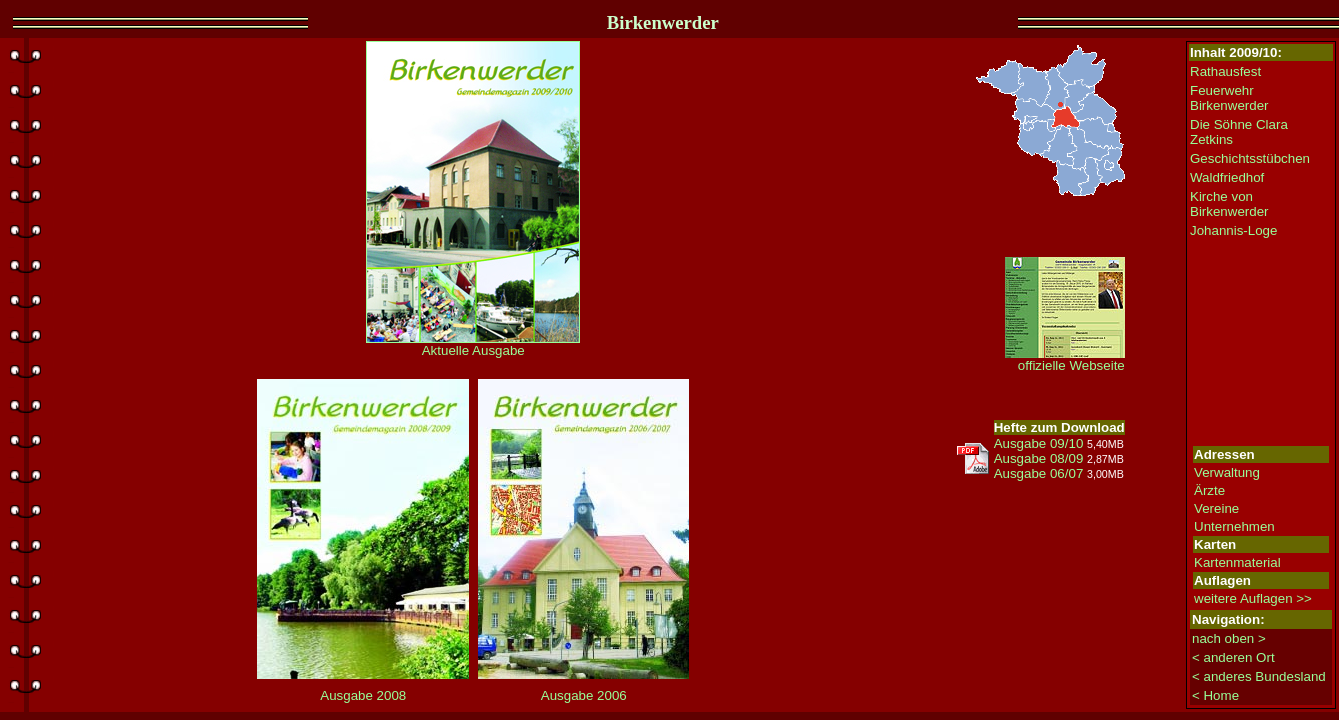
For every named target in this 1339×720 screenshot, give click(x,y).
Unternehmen (1234, 526)
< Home (1215, 695)
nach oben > (1229, 638)
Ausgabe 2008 (363, 695)
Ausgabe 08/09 (1039, 458)
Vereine (1216, 508)
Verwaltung (1227, 472)
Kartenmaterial (1237, 562)
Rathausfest (1225, 71)
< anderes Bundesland (1259, 676)
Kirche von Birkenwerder (1229, 204)
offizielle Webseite (1065, 359)
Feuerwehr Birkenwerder (1229, 98)
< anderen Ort (1233, 657)
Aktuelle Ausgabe (473, 344)
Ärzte (1209, 490)
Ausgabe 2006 (584, 695)
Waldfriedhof (1227, 177)
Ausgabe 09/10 (1039, 443)
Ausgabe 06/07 (1039, 473)
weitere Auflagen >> (1253, 598)
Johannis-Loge (1233, 230)
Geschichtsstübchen (1250, 158)
